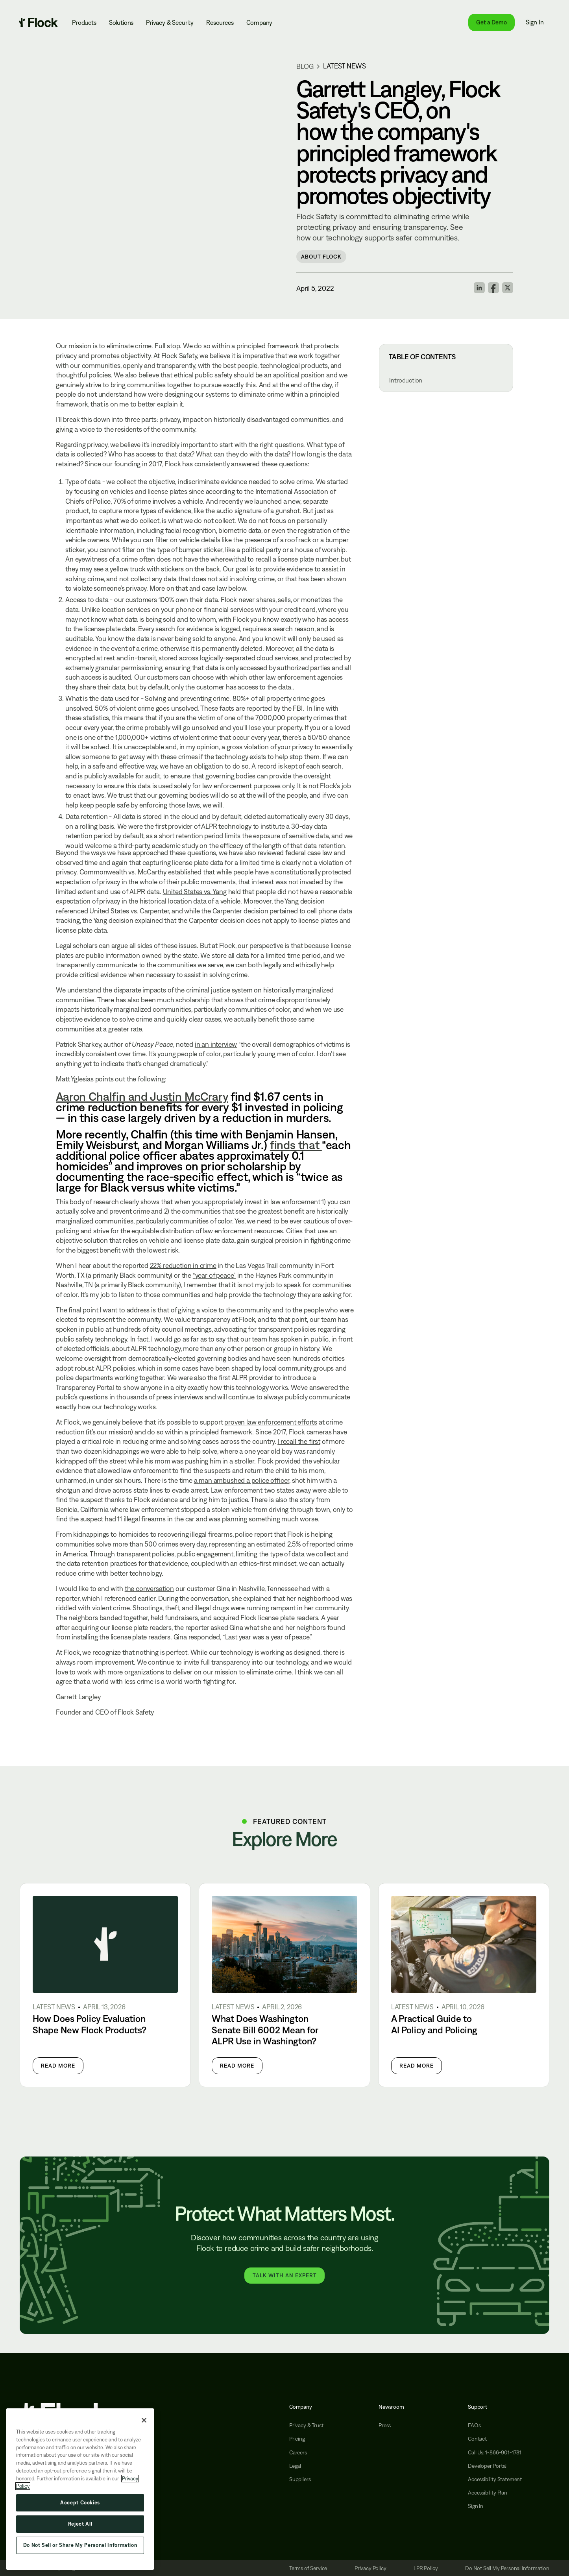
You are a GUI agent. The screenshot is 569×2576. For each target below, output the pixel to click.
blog (304, 66)
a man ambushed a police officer (242, 1480)
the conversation (149, 1588)
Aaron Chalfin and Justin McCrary (142, 1096)
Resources (219, 22)
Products (84, 22)
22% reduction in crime (183, 1265)
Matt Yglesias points (84, 1079)
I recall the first (298, 1441)
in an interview (216, 1044)
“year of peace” (214, 1275)
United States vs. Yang (195, 891)
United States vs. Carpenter (129, 911)
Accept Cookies (80, 2503)
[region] (80, 2489)
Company (259, 22)
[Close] (144, 2420)
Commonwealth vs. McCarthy (123, 872)
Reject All (80, 2524)
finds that (296, 1144)
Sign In (535, 22)
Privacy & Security (170, 22)
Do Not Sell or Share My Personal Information (80, 2545)
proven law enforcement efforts (270, 1422)
